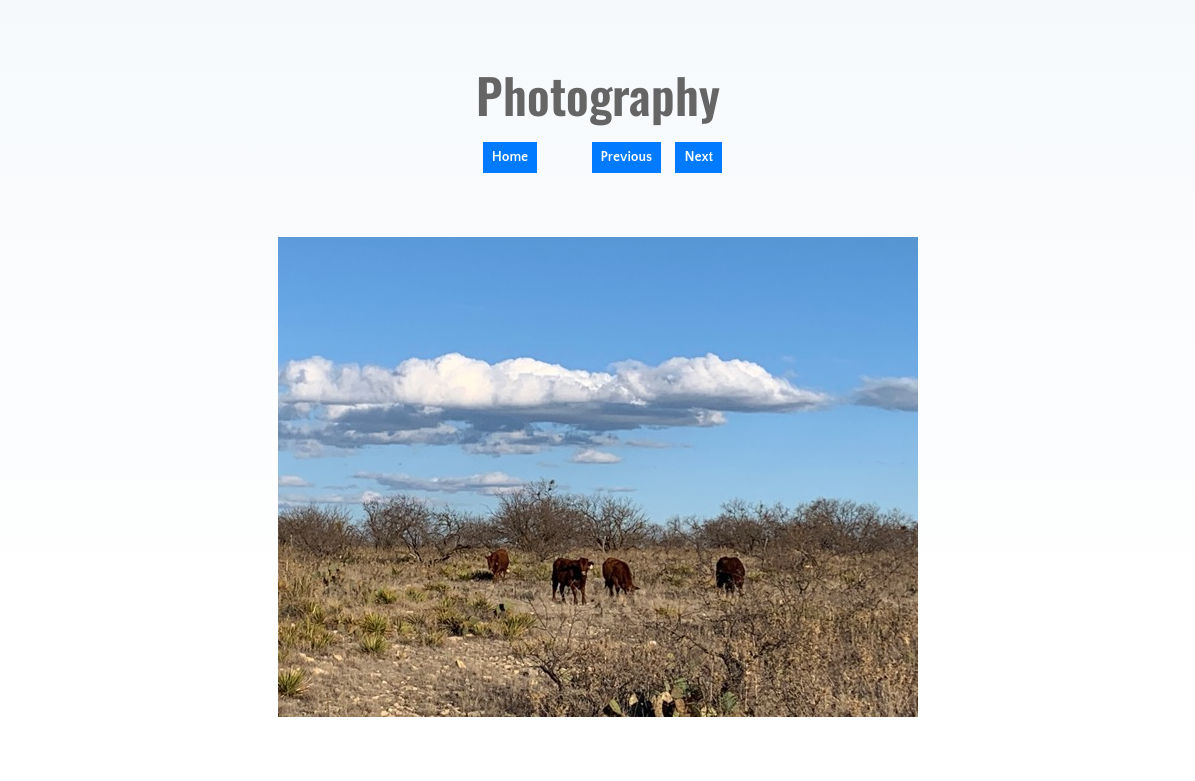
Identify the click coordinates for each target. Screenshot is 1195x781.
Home (510, 157)
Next (698, 157)
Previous (627, 157)
